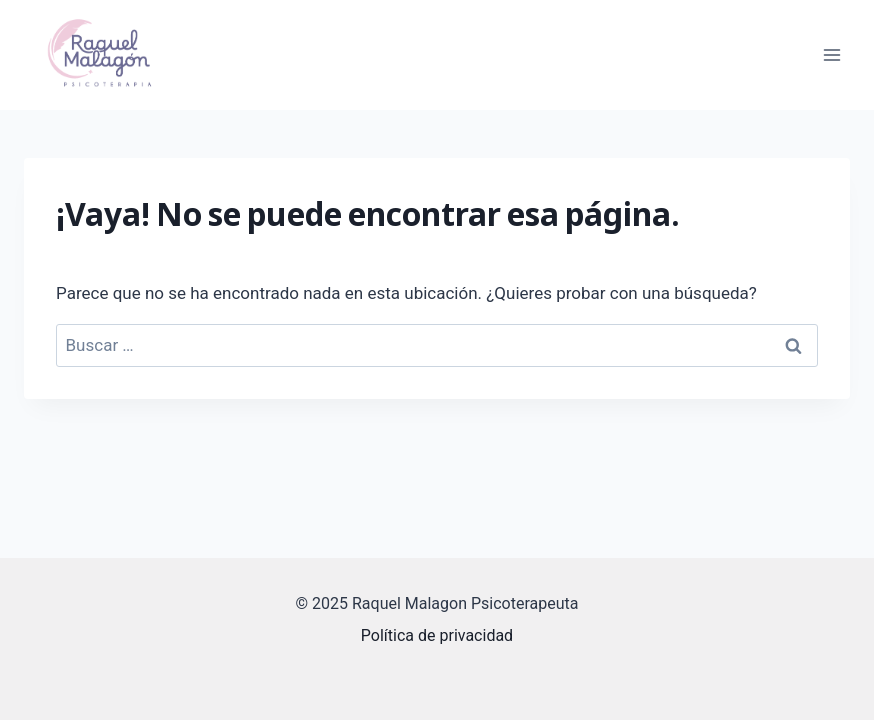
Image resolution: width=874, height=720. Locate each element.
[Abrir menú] (831, 54)
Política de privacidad (437, 635)
